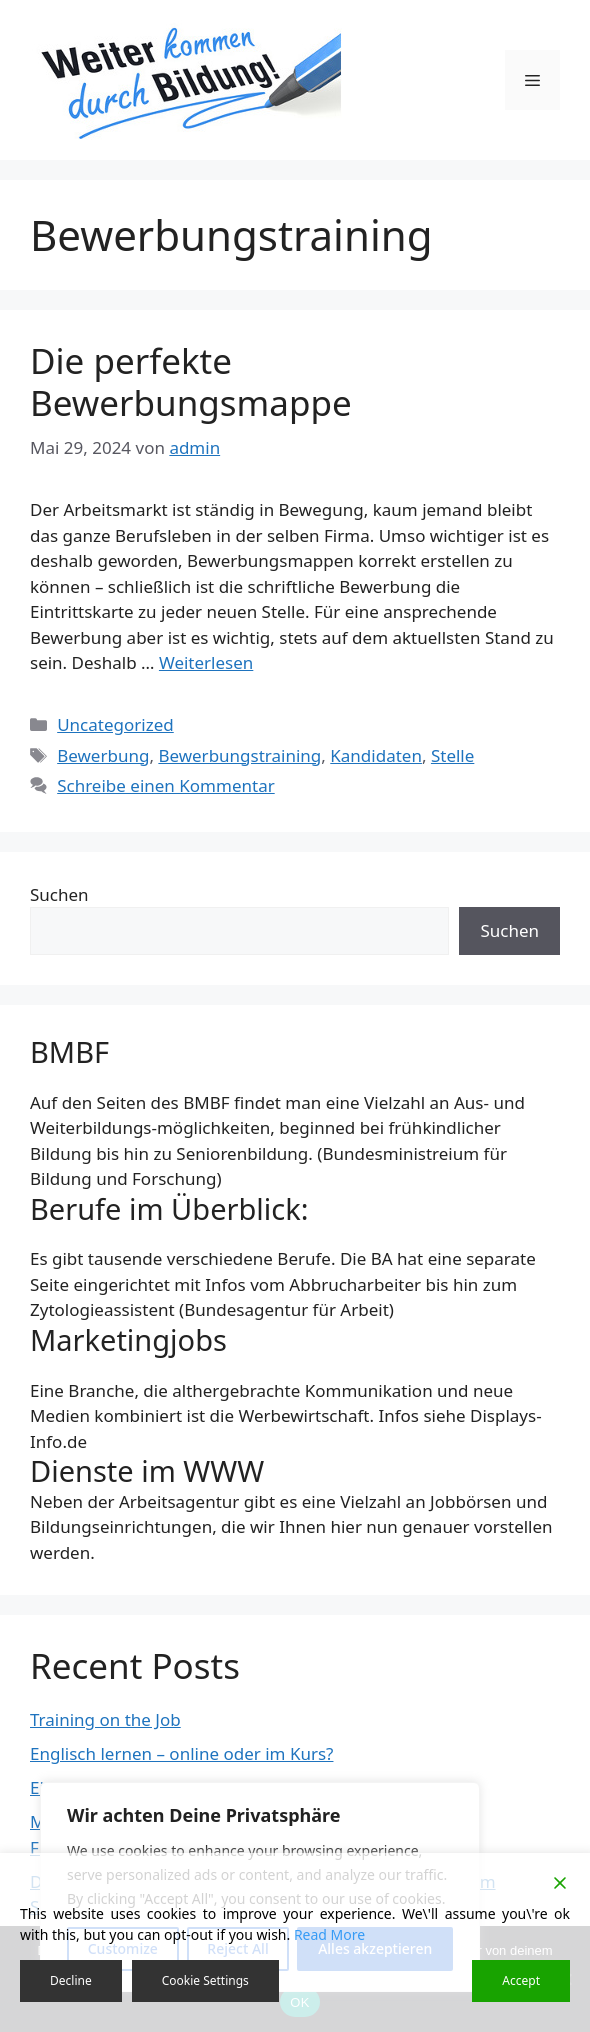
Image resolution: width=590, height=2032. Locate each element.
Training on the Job (105, 1719)
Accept (521, 1980)
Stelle (452, 755)
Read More (329, 1934)
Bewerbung (103, 755)
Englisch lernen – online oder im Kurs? (181, 1753)
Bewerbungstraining (239, 755)
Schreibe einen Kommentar (166, 785)
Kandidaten (376, 755)
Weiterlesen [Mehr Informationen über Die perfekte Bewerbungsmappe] (206, 662)
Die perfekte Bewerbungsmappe (191, 381)
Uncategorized (115, 724)
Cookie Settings (205, 1980)
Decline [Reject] (71, 1980)
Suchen (59, 894)
